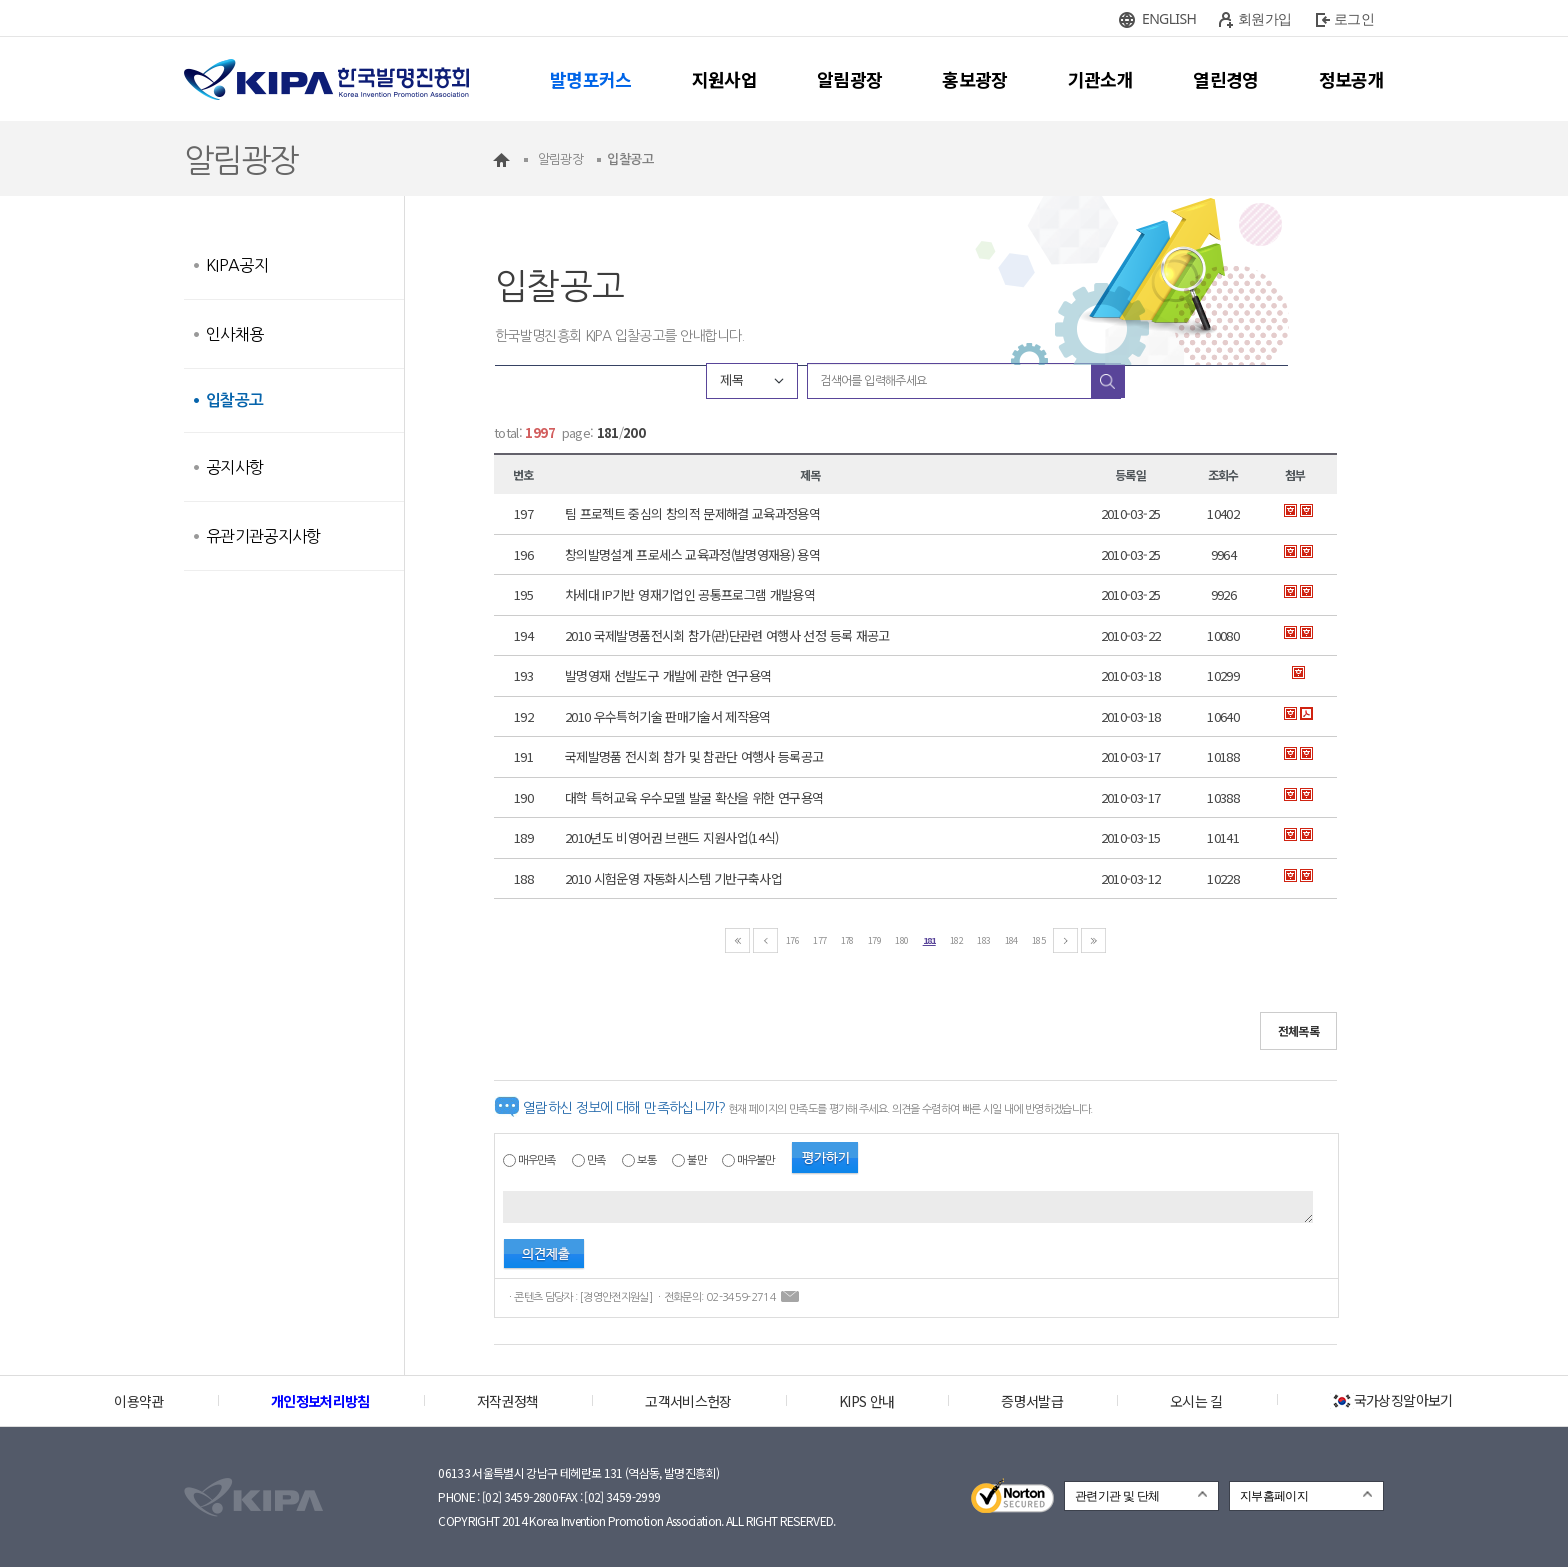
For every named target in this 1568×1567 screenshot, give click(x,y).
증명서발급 (1032, 1401)
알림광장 (849, 79)
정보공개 (1351, 79)
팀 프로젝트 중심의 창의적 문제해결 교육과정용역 (692, 513)
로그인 (1354, 18)
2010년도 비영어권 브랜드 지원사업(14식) (672, 837)
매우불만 (755, 1160)
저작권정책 (508, 1401)
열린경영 (1225, 79)
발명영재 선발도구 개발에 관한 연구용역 (668, 675)
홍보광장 (974, 79)
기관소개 (1100, 79)
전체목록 (1298, 1030)
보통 (646, 1160)
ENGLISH (1169, 18)
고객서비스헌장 (688, 1401)
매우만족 (536, 1160)
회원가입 (1264, 18)
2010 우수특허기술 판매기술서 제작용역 (668, 716)
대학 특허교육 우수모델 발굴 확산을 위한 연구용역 (694, 797)
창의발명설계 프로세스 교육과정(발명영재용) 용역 (692, 554)
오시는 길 (1196, 1401)
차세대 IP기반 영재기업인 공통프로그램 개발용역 (690, 594)
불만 (696, 1160)
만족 (596, 1160)
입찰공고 (234, 400)
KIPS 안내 (866, 1401)
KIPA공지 (237, 265)
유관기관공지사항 (263, 536)
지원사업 (724, 79)
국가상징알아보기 (1391, 1400)
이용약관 (138, 1401)
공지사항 (234, 467)
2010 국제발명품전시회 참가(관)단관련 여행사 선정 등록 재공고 (727, 635)
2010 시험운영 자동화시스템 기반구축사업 (673, 878)
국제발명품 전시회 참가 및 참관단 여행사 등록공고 (694, 756)
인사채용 (234, 334)
